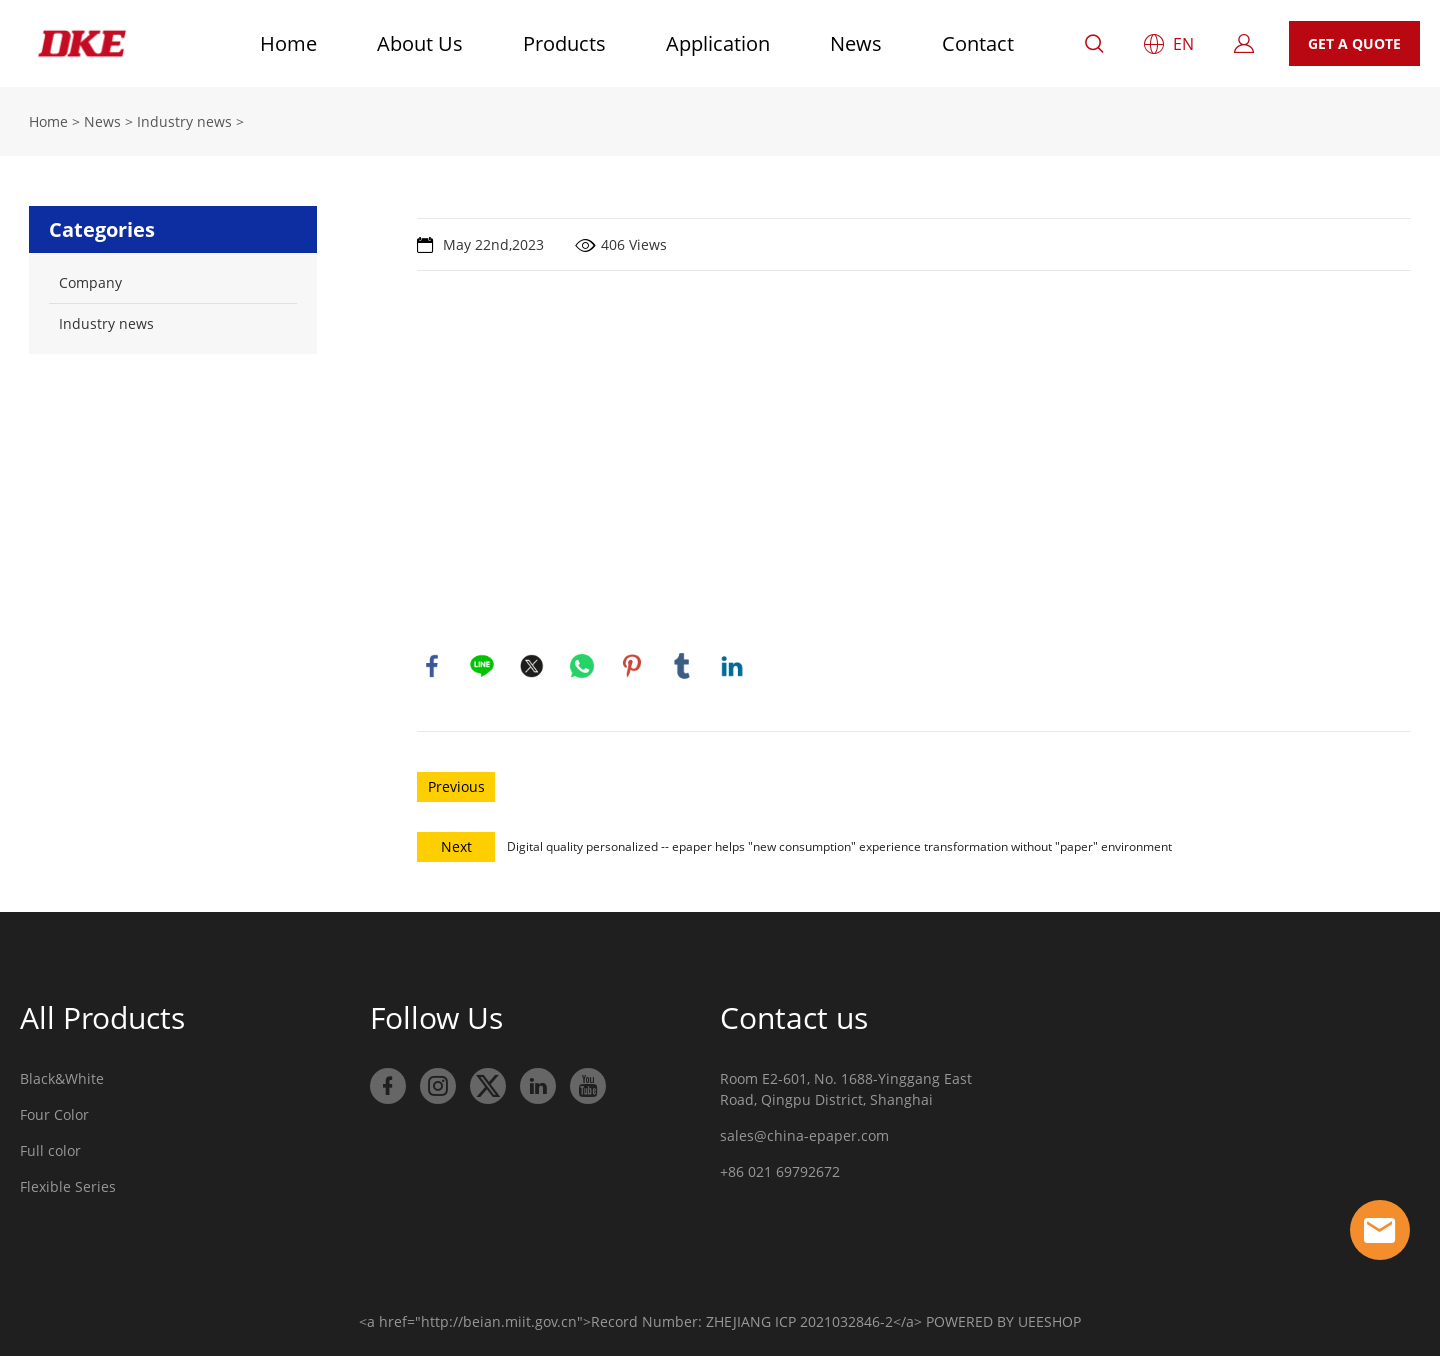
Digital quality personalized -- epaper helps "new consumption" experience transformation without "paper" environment (839, 846)
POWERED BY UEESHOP (1003, 1321)
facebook (432, 666)
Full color (50, 1150)
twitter (532, 666)
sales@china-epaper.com (804, 1135)
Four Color (54, 1114)
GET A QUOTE (1354, 43)
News (856, 43)
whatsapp (582, 666)
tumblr (682, 666)
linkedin (732, 666)
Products (564, 43)
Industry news (184, 121)
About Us (420, 43)
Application (718, 43)
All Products (102, 1017)
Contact (978, 43)
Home (288, 43)
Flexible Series (68, 1186)
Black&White (62, 1078)
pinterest (632, 666)
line (482, 666)
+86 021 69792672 (780, 1171)
